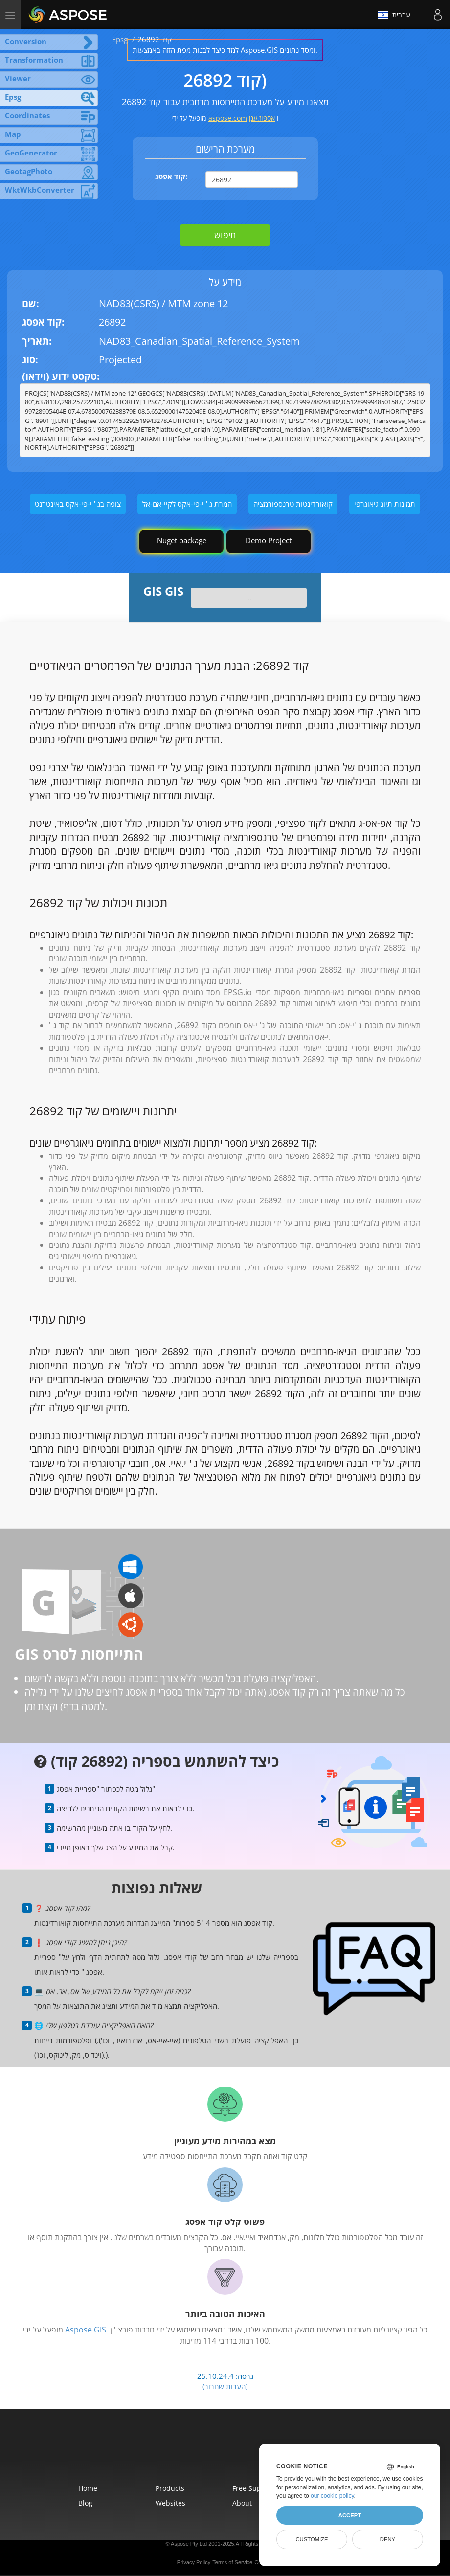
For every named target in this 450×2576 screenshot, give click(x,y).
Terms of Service (232, 2562)
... (249, 597)
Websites (170, 2503)
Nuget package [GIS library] (181, 540)
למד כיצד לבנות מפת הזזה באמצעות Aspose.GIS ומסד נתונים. (225, 50)
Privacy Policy (193, 2562)
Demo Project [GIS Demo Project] (269, 540)
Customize (311, 2539)
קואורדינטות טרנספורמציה (293, 504)
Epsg (120, 39)
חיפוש (225, 235)
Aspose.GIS (85, 2329)
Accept (349, 2515)
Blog (85, 2503)
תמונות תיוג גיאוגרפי (384, 504)
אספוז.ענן (262, 118)
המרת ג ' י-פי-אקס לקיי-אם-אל (187, 504)
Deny (387, 2539)
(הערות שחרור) (225, 2386)
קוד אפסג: (171, 176)
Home (87, 2488)
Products (170, 2488)
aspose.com (227, 118)
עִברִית (394, 15)
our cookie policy (332, 2495)
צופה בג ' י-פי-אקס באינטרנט (78, 504)
